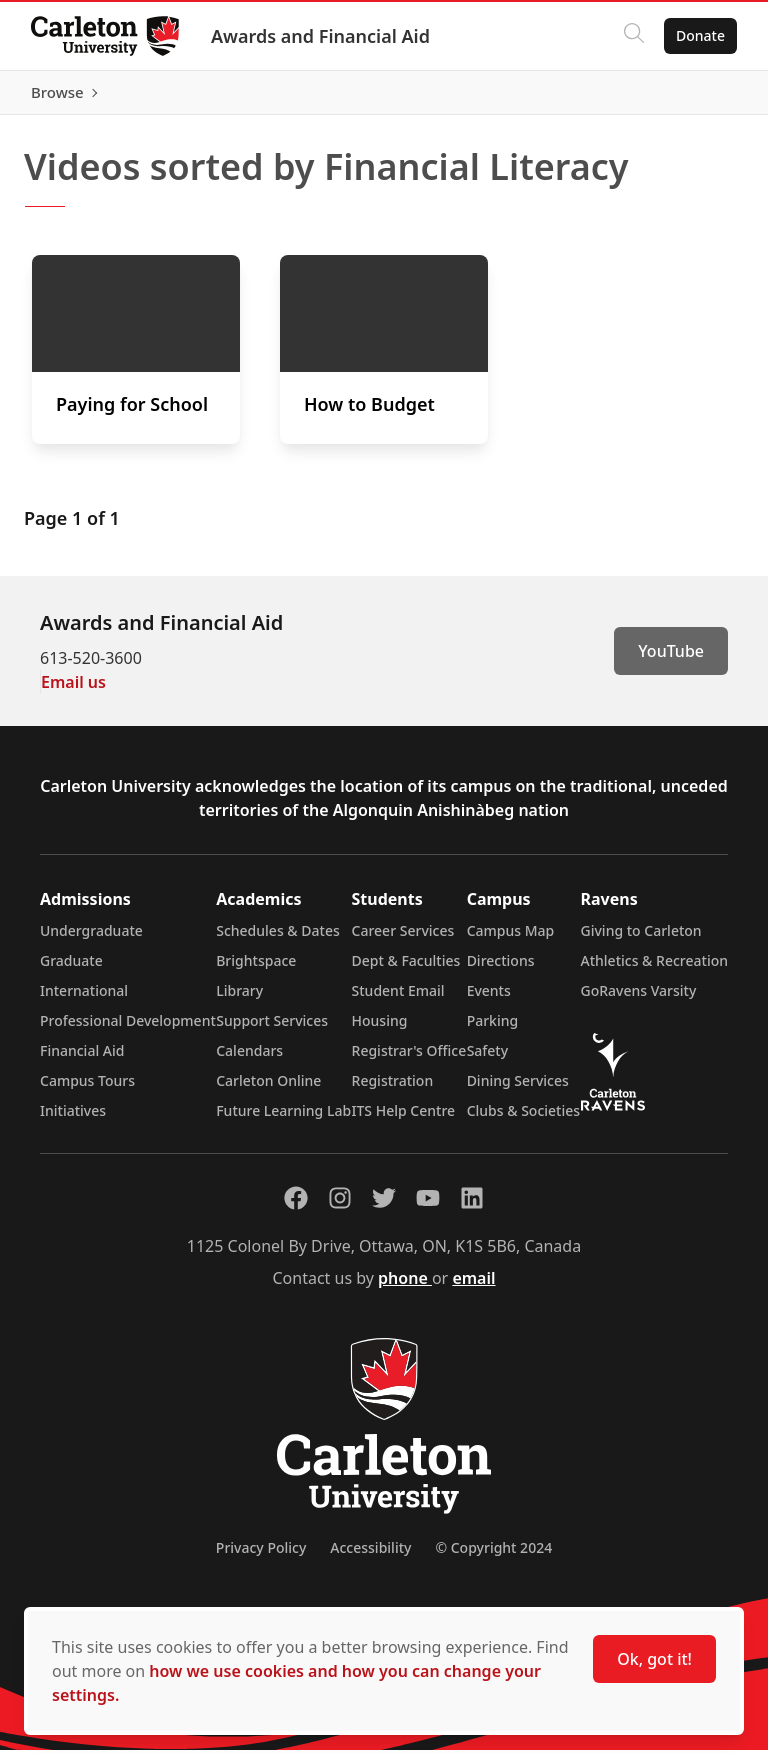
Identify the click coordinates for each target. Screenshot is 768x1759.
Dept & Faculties (406, 969)
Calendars (249, 1059)
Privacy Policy (261, 1556)
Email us (73, 691)
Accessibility (370, 1556)
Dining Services (518, 1089)
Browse (697, 97)
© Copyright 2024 (493, 1556)
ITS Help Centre (404, 1119)
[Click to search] (633, 36)
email (473, 1287)
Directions (501, 969)
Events (489, 999)
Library (239, 999)
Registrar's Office (409, 1059)
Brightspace (256, 969)
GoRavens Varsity (639, 999)
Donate (699, 35)
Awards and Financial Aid (321, 36)
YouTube (671, 660)
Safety (488, 1059)
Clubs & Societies (523, 1119)
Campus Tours (87, 1089)
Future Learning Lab (283, 1119)
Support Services (272, 1029)
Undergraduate (91, 939)
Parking (493, 1029)
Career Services (403, 939)
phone (405, 1287)
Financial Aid (82, 1059)
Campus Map (511, 939)
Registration (393, 1089)
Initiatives (73, 1119)
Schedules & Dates (278, 939)
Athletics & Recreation (654, 969)
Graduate (71, 969)
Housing (380, 1029)
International (84, 999)
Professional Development (128, 1029)
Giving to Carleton (641, 939)
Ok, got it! (654, 1659)
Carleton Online (268, 1089)
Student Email (398, 999)
